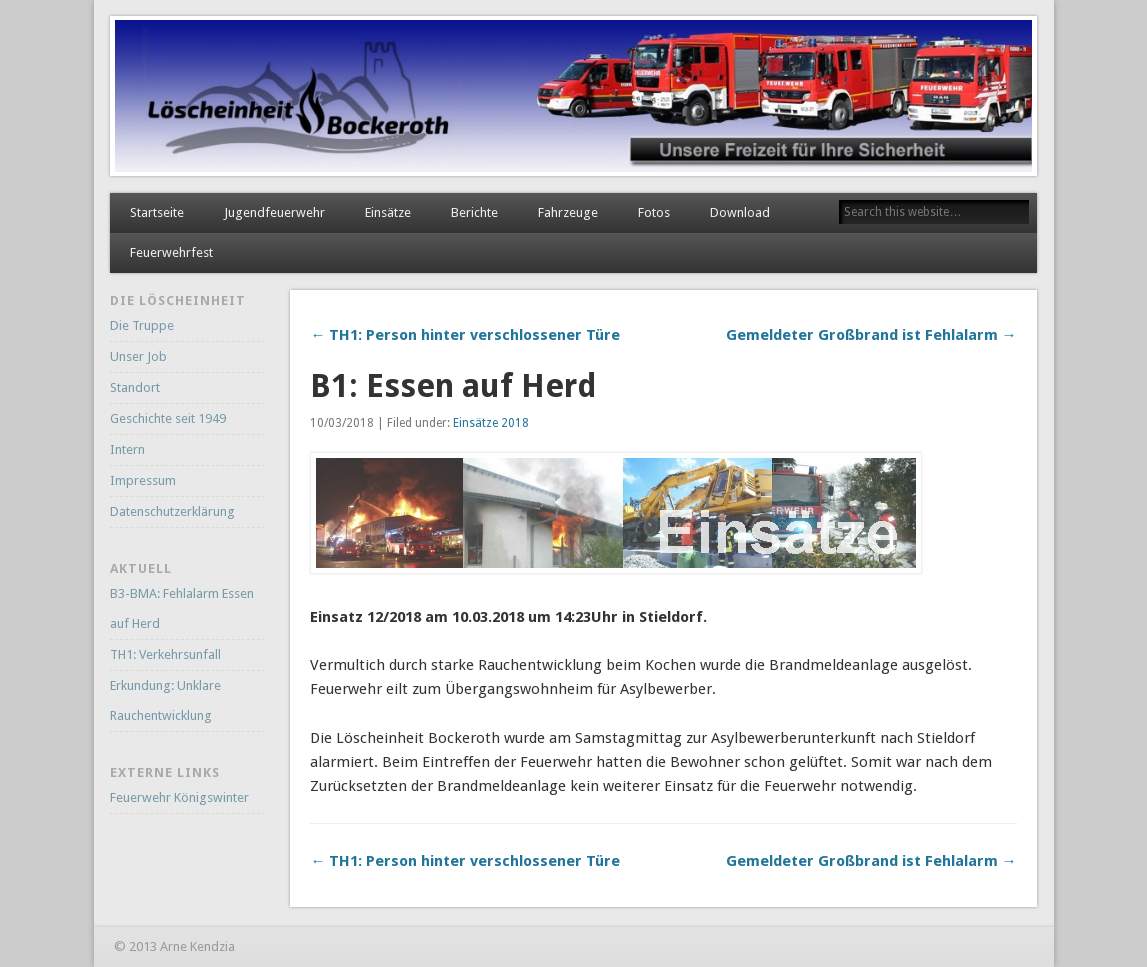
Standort (135, 387)
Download (740, 212)
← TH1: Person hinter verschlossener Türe (465, 335)
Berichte (474, 212)
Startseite (157, 212)
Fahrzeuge (568, 212)
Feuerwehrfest (171, 252)
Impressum (143, 480)
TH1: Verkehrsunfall (165, 654)
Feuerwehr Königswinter (179, 797)
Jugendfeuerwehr (274, 212)
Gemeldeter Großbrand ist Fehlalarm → (871, 335)
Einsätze (388, 212)
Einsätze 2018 (491, 423)
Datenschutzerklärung (172, 511)
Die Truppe (142, 325)
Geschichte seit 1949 (168, 418)
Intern (127, 449)
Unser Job (138, 356)
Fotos (654, 212)
